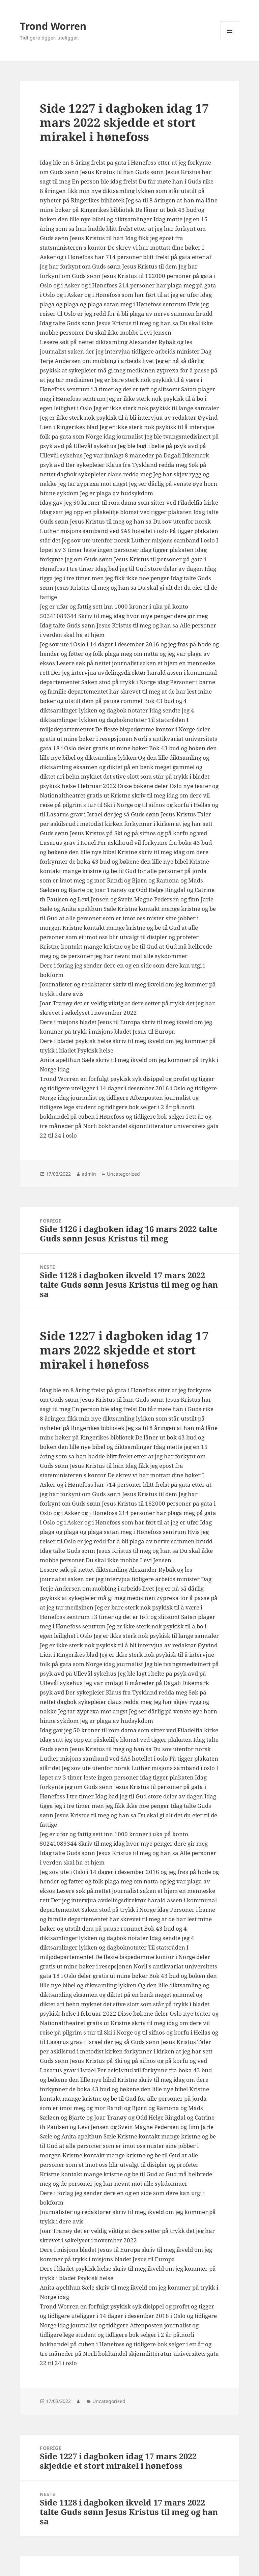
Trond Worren (53, 25)
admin (89, 1174)
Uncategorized (123, 1174)
